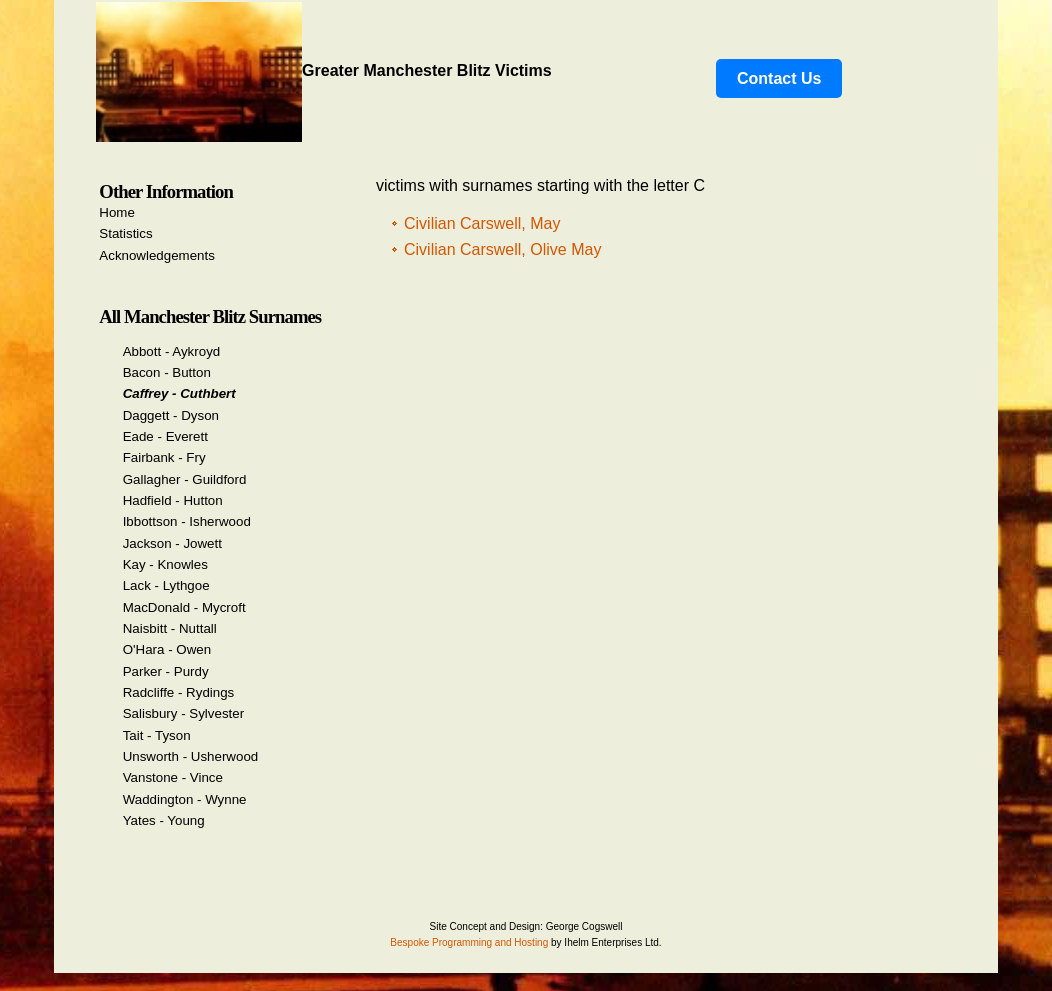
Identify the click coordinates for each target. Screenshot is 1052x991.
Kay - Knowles (165, 564)
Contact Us (779, 78)
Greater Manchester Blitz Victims (324, 70)
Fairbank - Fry (164, 457)
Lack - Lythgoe (166, 585)
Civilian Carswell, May (482, 223)
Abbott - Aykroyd (172, 351)
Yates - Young (164, 820)
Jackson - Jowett (172, 543)
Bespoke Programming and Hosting (469, 942)
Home (117, 212)
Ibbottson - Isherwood (187, 521)
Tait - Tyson (157, 735)
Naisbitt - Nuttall (170, 628)
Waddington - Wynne (185, 799)
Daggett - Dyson (171, 415)
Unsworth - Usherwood (191, 756)
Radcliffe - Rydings (179, 692)
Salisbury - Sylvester (183, 713)
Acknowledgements (157, 255)
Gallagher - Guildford (185, 479)
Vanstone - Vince (173, 777)
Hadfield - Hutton (173, 500)
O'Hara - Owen (167, 649)
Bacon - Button (167, 372)
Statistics (125, 233)
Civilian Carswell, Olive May (502, 249)
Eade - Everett (165, 436)
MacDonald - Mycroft (184, 607)
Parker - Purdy (166, 671)
